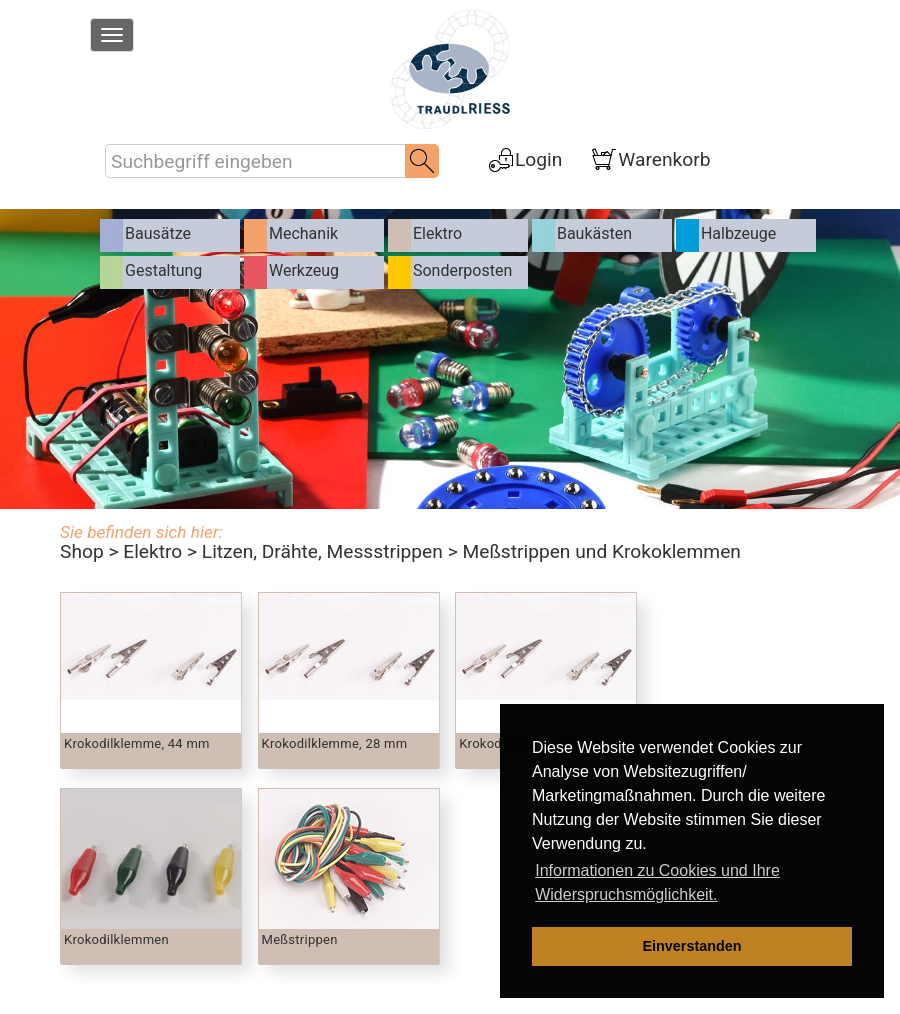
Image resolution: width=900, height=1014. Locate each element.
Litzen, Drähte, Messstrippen (322, 551)
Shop (82, 551)
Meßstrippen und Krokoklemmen (601, 551)
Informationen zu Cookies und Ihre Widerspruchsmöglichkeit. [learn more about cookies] (657, 882)
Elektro (152, 551)
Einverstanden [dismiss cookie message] (691, 946)
